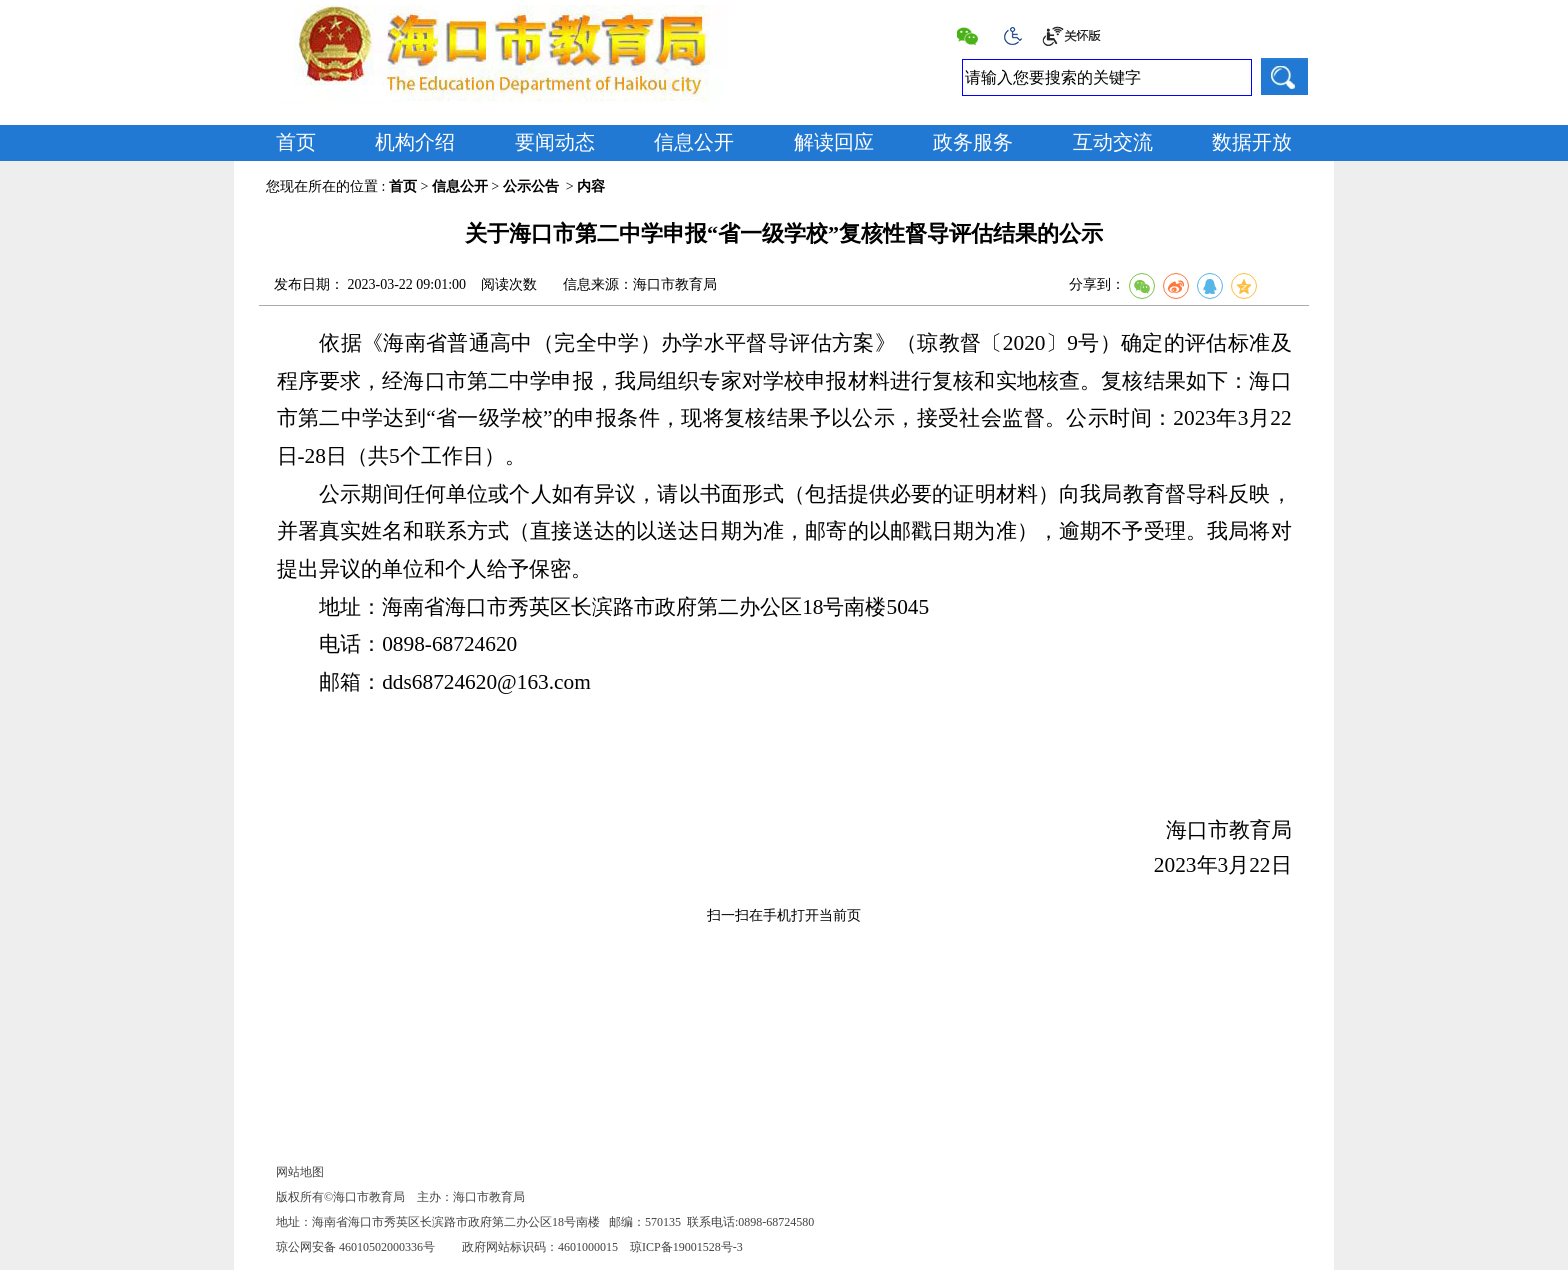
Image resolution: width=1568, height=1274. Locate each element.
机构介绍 (415, 142)
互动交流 (1113, 142)
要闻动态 (555, 142)
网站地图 (300, 1172)
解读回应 (834, 142)
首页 (296, 142)
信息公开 (694, 142)
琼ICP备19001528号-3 (686, 1247)
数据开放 (1252, 142)
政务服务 (973, 142)
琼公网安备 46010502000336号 (355, 1247)
